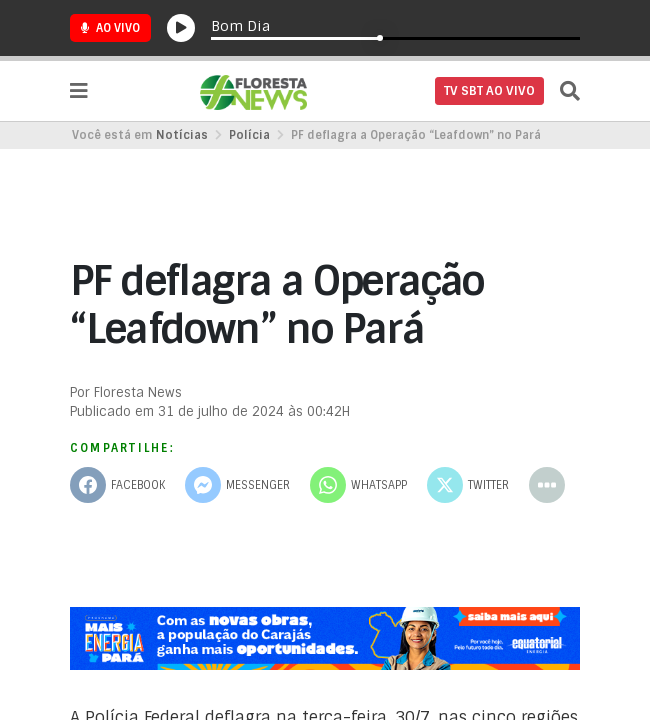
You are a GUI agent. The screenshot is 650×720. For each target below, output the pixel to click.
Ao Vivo (110, 28)
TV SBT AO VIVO (489, 91)
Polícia (249, 135)
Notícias (182, 135)
